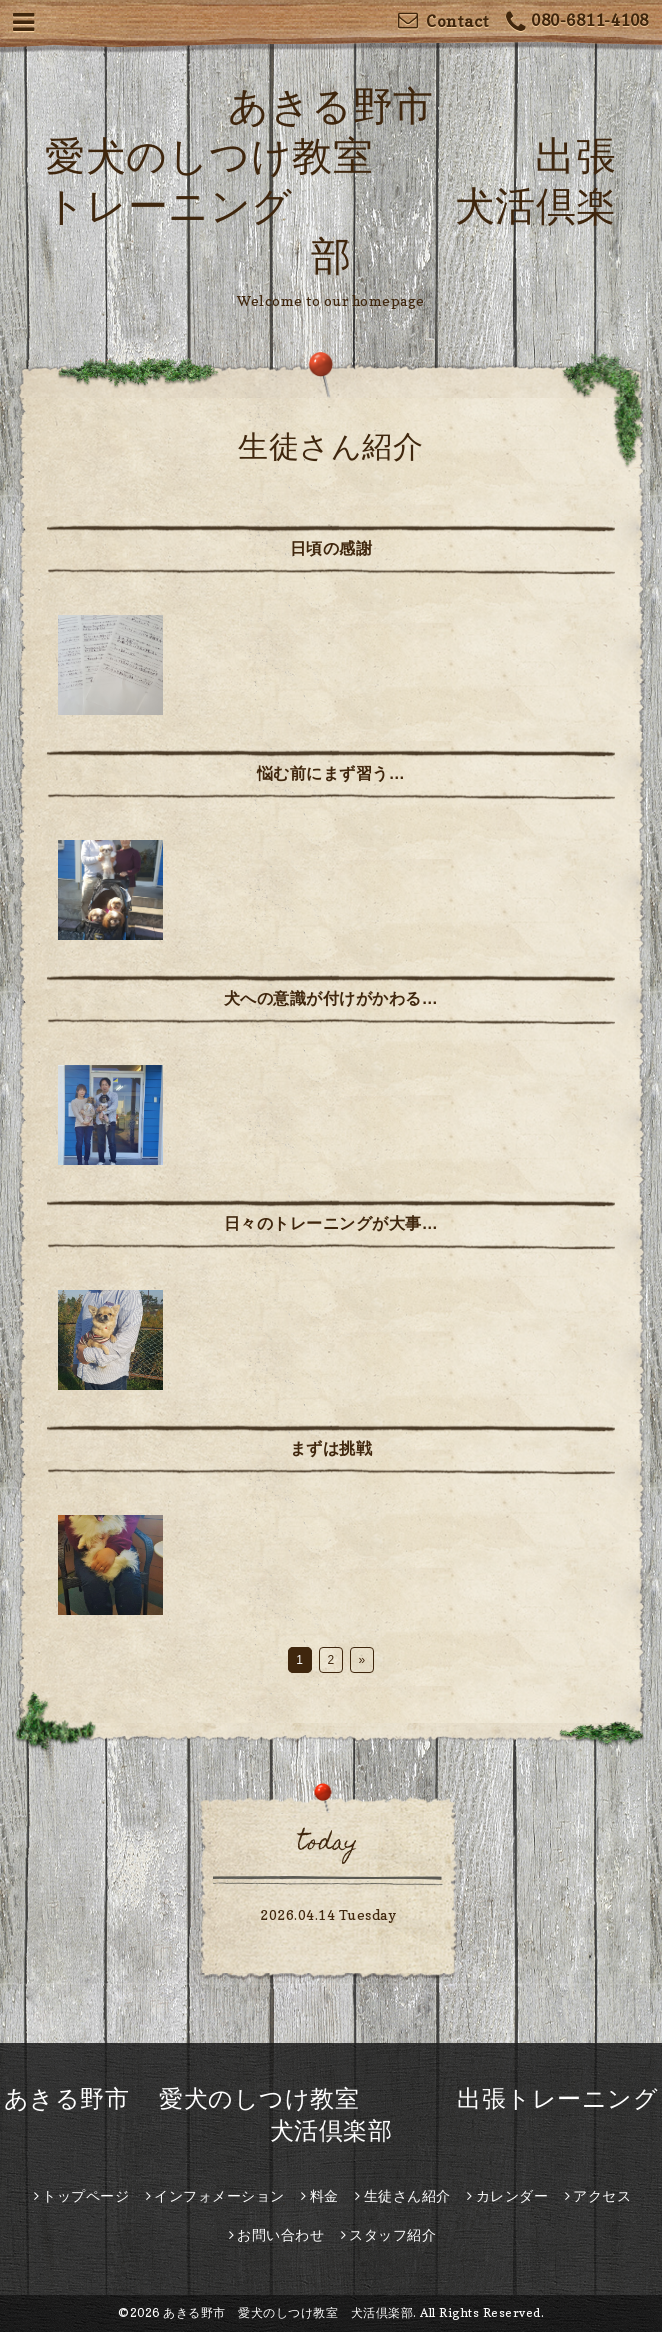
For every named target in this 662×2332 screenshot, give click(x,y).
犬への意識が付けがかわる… (331, 998)
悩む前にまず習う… (331, 773)
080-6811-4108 (577, 22)
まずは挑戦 (331, 1448)
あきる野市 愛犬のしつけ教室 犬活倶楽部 (288, 2312)
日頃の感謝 (331, 548)
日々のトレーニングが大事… (331, 1223)
